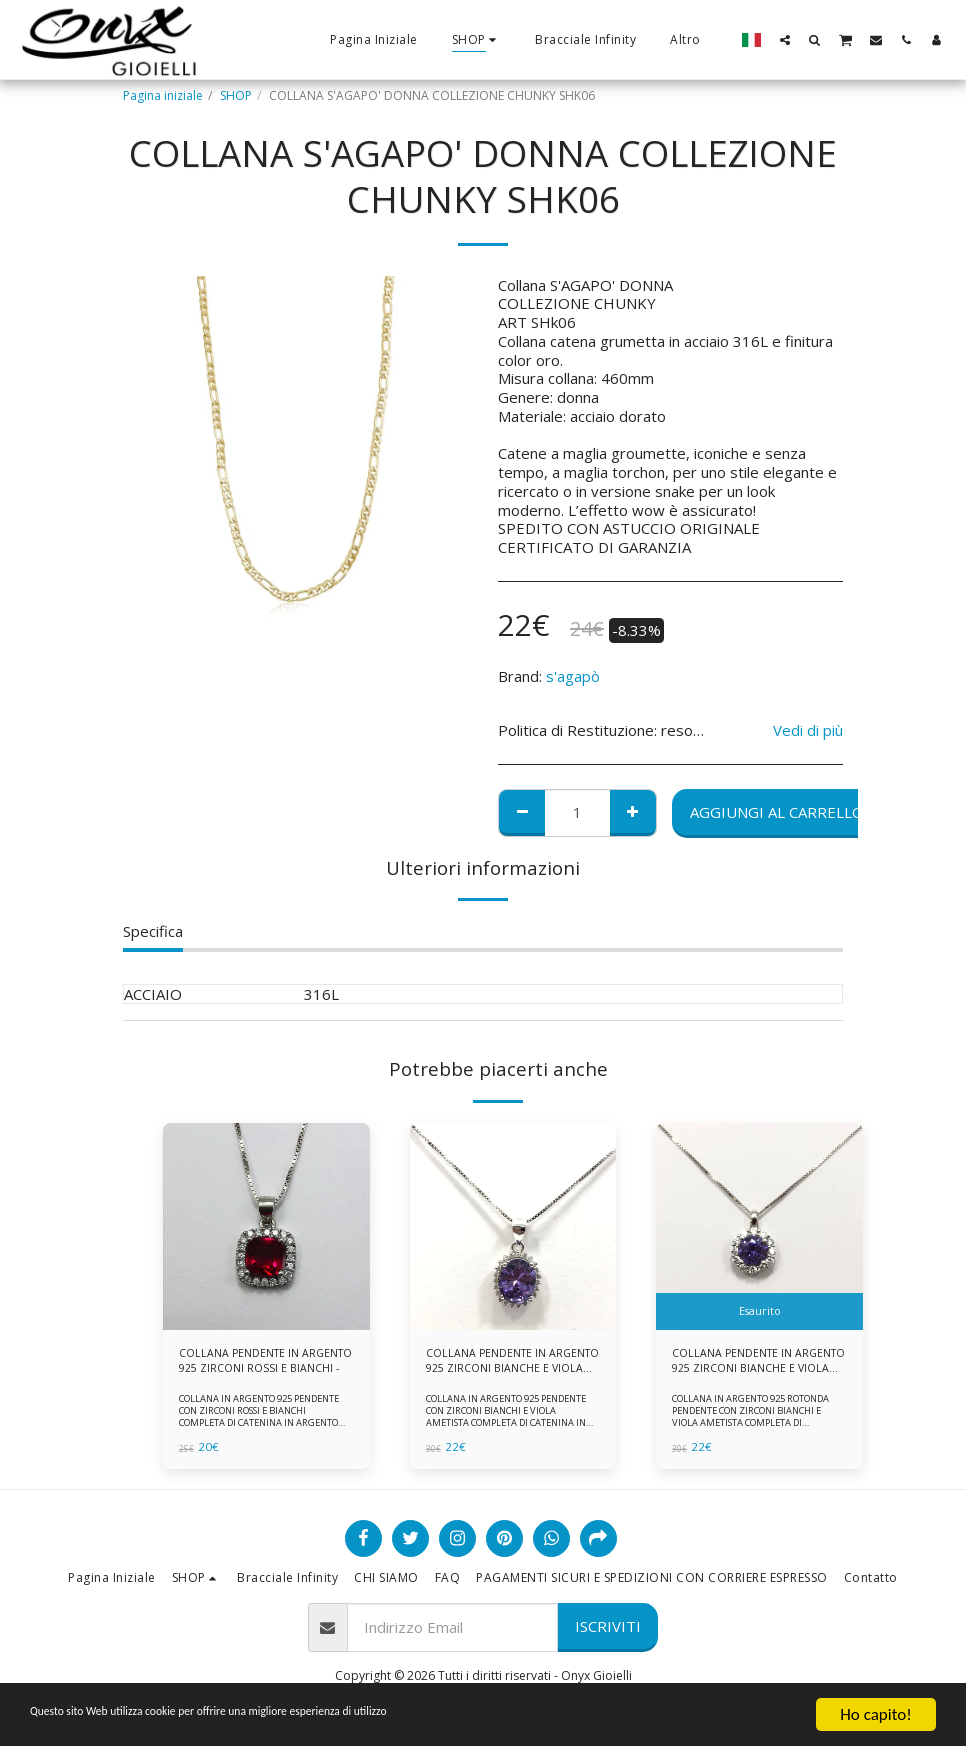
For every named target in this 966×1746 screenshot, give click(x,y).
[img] (266, 1226)
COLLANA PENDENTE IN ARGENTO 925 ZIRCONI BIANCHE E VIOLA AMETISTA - (753, 1364)
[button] (785, 39)
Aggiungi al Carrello (777, 812)
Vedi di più (808, 730)
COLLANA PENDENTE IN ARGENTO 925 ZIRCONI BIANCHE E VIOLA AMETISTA (503, 1364)
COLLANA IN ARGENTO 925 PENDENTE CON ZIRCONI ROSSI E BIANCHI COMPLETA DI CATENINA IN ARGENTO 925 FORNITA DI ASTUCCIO (262, 1421)
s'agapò (573, 676)
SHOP (236, 95)
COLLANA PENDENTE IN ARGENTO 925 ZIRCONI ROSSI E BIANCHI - (262, 1364)
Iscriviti (608, 1631)
